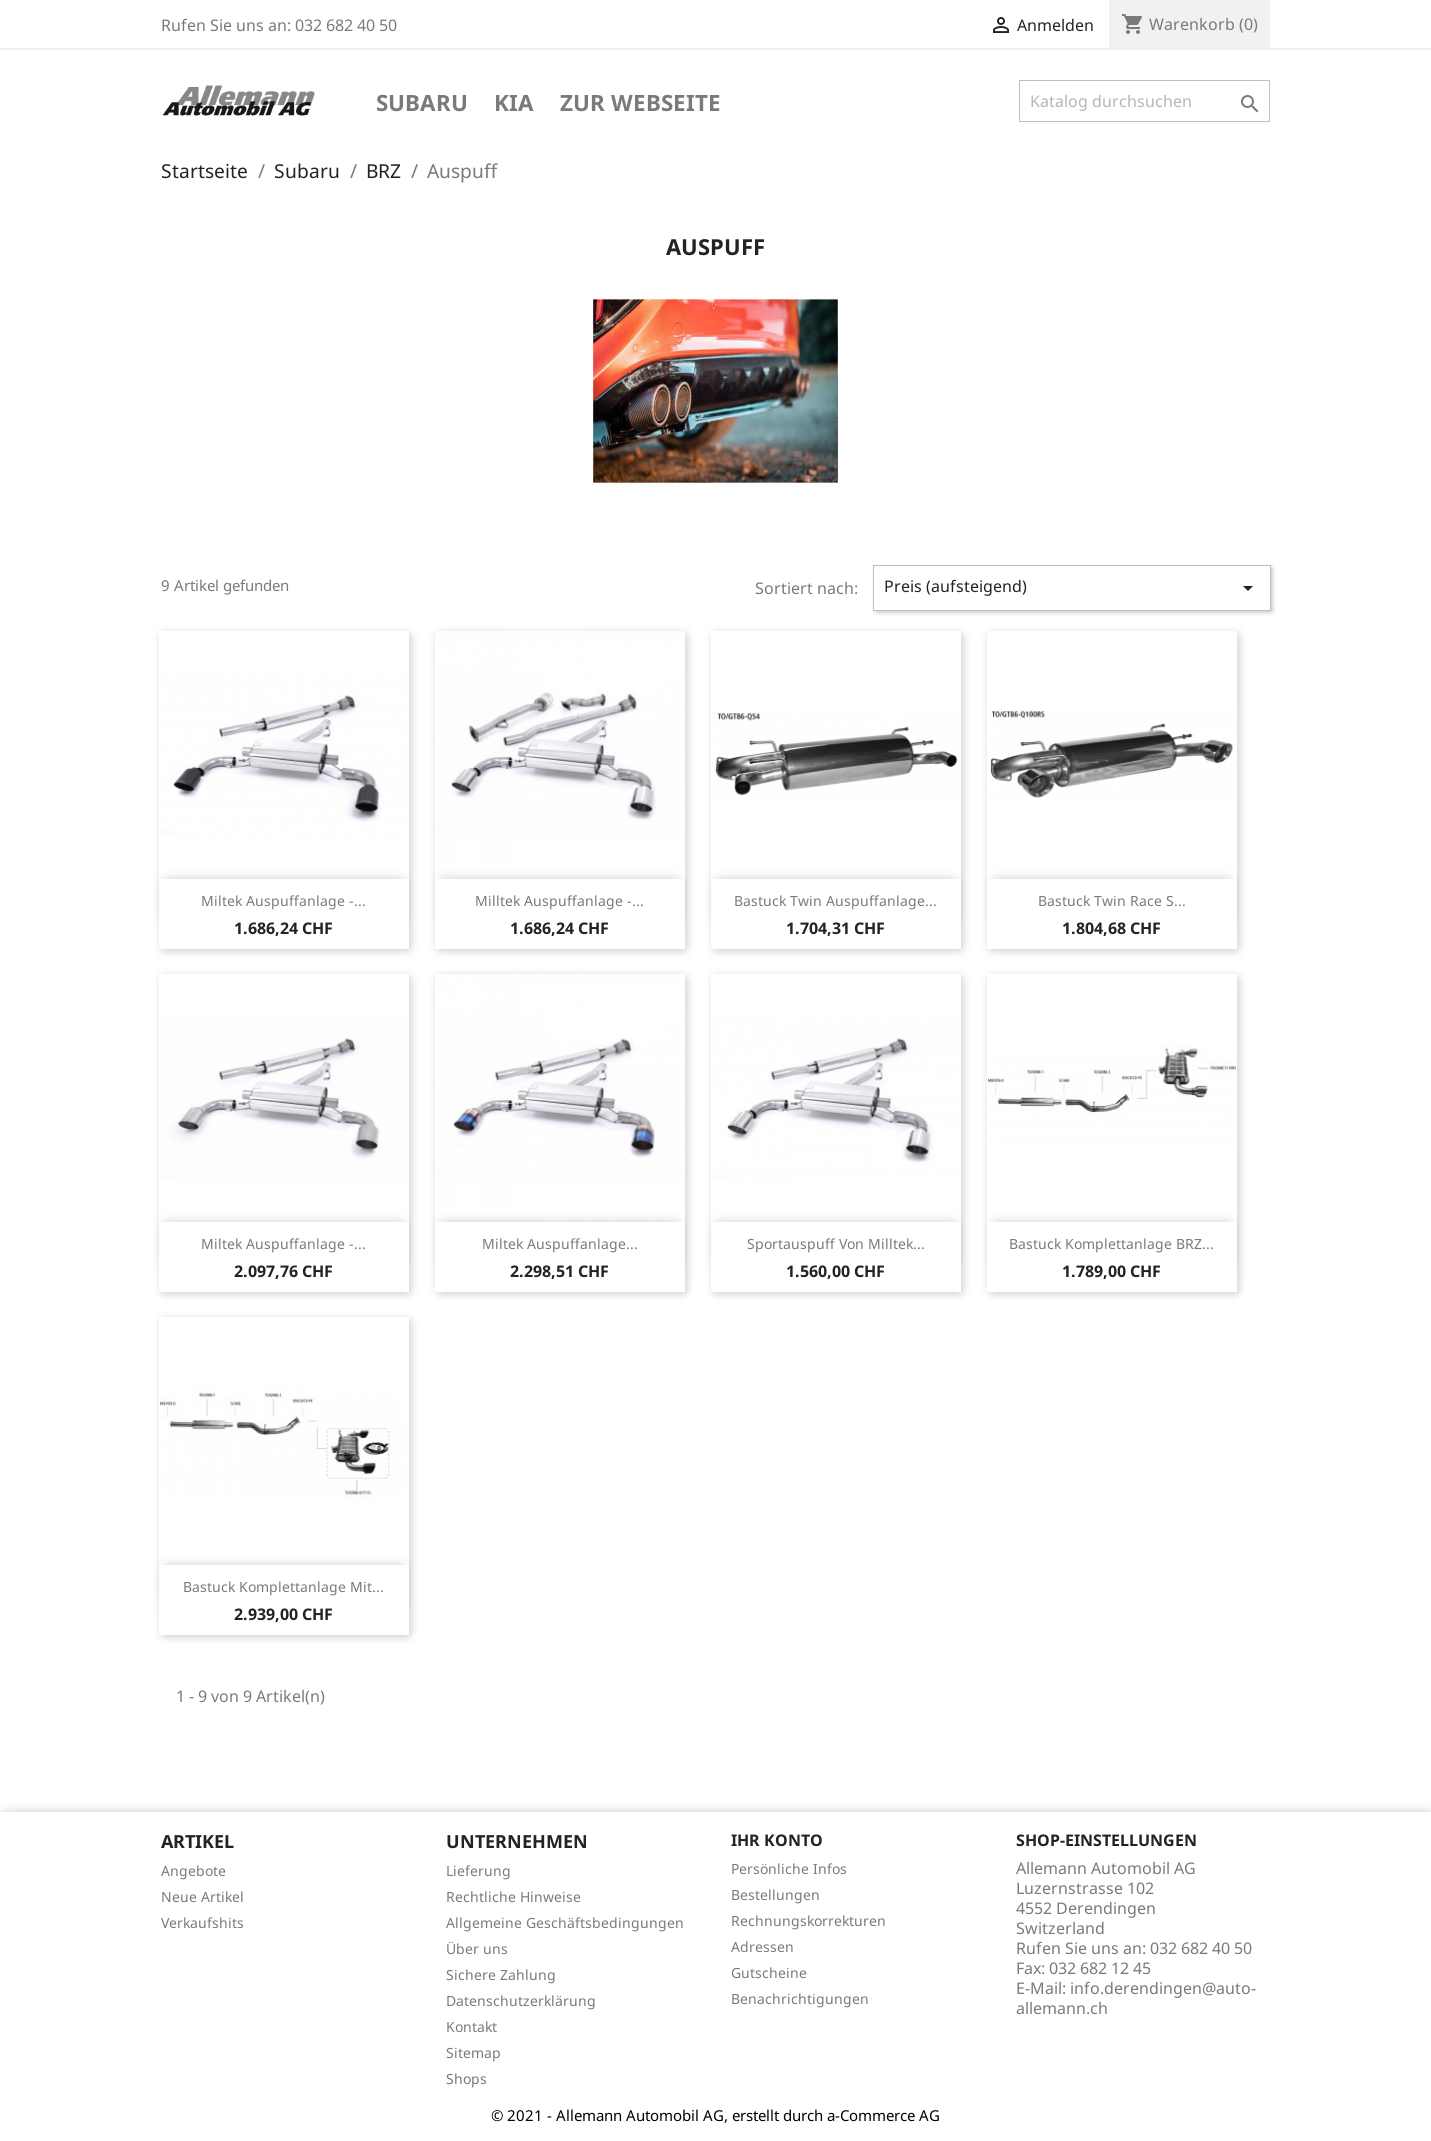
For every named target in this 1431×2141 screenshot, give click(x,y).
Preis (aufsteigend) (1072, 587)
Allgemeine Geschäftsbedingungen (565, 1922)
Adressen (762, 1946)
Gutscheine (769, 1972)
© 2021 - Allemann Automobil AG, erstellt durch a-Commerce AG (715, 2115)
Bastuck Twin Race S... (1112, 900)
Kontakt (471, 2026)
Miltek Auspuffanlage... (560, 1243)
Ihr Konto (777, 1840)
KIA (514, 104)
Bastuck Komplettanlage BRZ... (1111, 1243)
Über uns (477, 1948)
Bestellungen (775, 1894)
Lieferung (478, 1870)
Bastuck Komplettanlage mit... (283, 1586)
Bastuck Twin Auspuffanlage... (835, 900)
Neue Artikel (202, 1896)
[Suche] (1144, 101)
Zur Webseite (640, 104)
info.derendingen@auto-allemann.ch (1136, 1998)
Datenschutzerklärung (521, 2000)
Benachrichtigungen (800, 1998)
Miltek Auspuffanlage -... (283, 900)
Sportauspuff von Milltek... (836, 1243)
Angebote (193, 1870)
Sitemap (473, 2052)
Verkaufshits (202, 1922)
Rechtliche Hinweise (513, 1896)
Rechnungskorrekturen (808, 1920)
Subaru (422, 104)
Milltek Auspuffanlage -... (559, 900)
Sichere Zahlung (501, 1974)
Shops (466, 2078)
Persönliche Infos (789, 1868)
